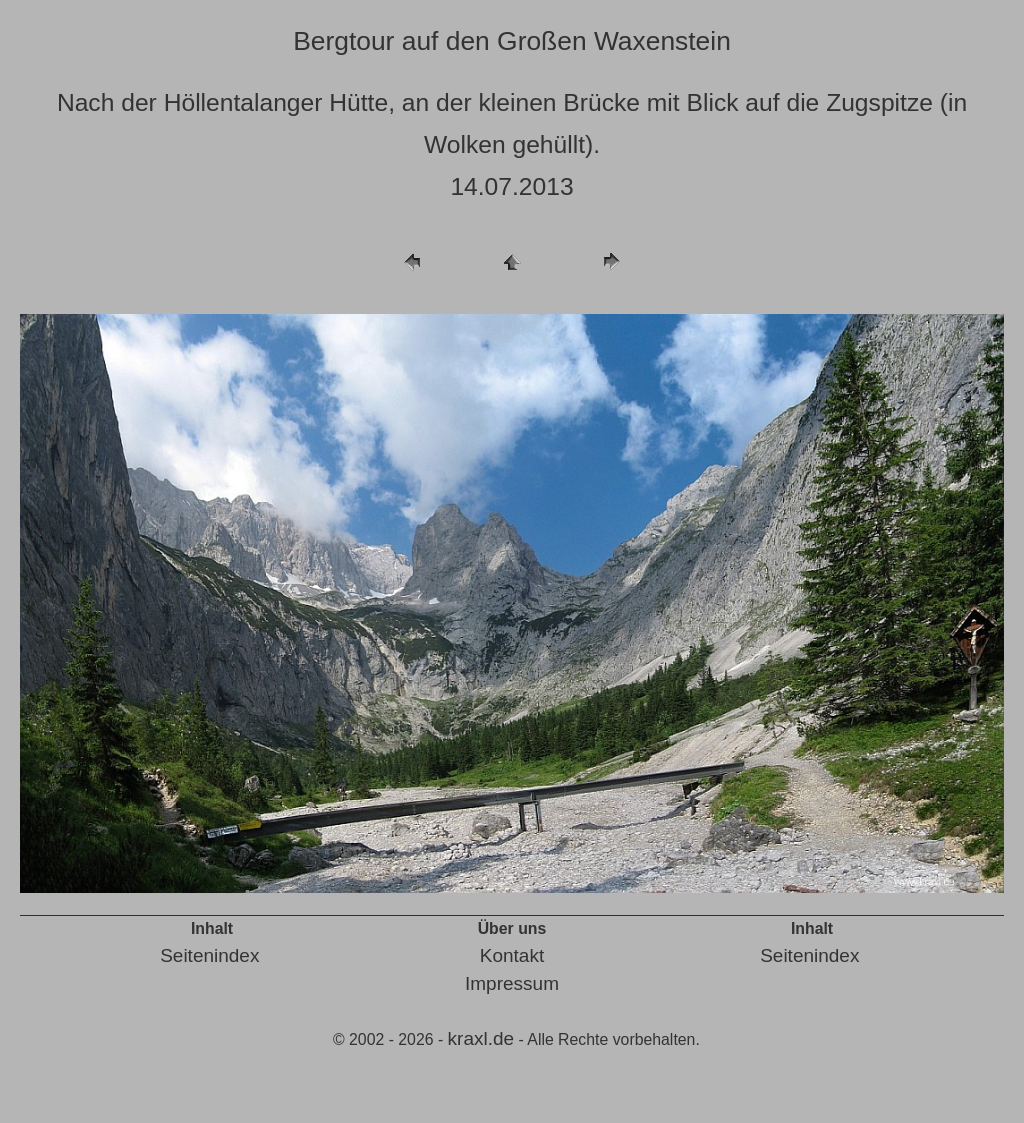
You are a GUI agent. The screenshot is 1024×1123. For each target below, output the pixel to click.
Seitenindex (209, 955)
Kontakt (512, 955)
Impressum (512, 983)
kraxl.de (481, 1038)
